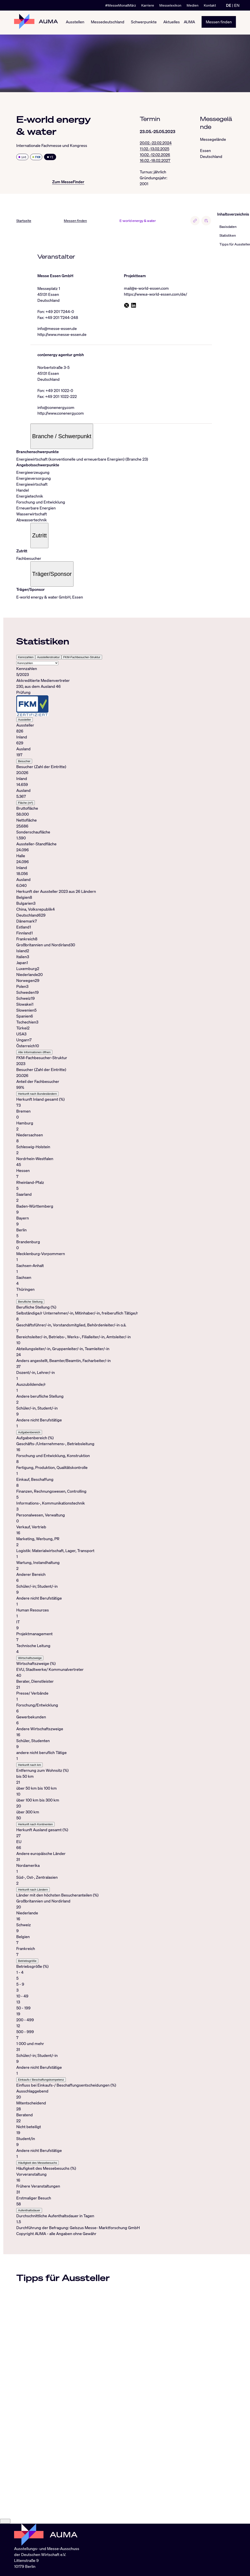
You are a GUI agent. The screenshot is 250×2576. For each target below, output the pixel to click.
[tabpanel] (114, 777)
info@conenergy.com (55, 408)
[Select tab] (37, 664)
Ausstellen (75, 22)
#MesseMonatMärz (120, 5)
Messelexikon (170, 5)
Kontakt (210, 5)
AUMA (189, 22)
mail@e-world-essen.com (146, 288)
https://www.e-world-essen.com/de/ (155, 294)
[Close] (5, 2534)
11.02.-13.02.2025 (154, 149)
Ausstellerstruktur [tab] (48, 657)
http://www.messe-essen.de (61, 335)
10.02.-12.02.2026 (155, 154)
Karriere (147, 5)
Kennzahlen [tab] (25, 657)
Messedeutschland (107, 22)
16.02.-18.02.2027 (155, 160)
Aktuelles (171, 22)
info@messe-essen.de (57, 329)
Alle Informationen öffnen (34, 1053)
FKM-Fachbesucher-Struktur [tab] (81, 657)
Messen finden (219, 22)
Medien (193, 5)
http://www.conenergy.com (60, 414)
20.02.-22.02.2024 (156, 143)
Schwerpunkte (144, 22)
